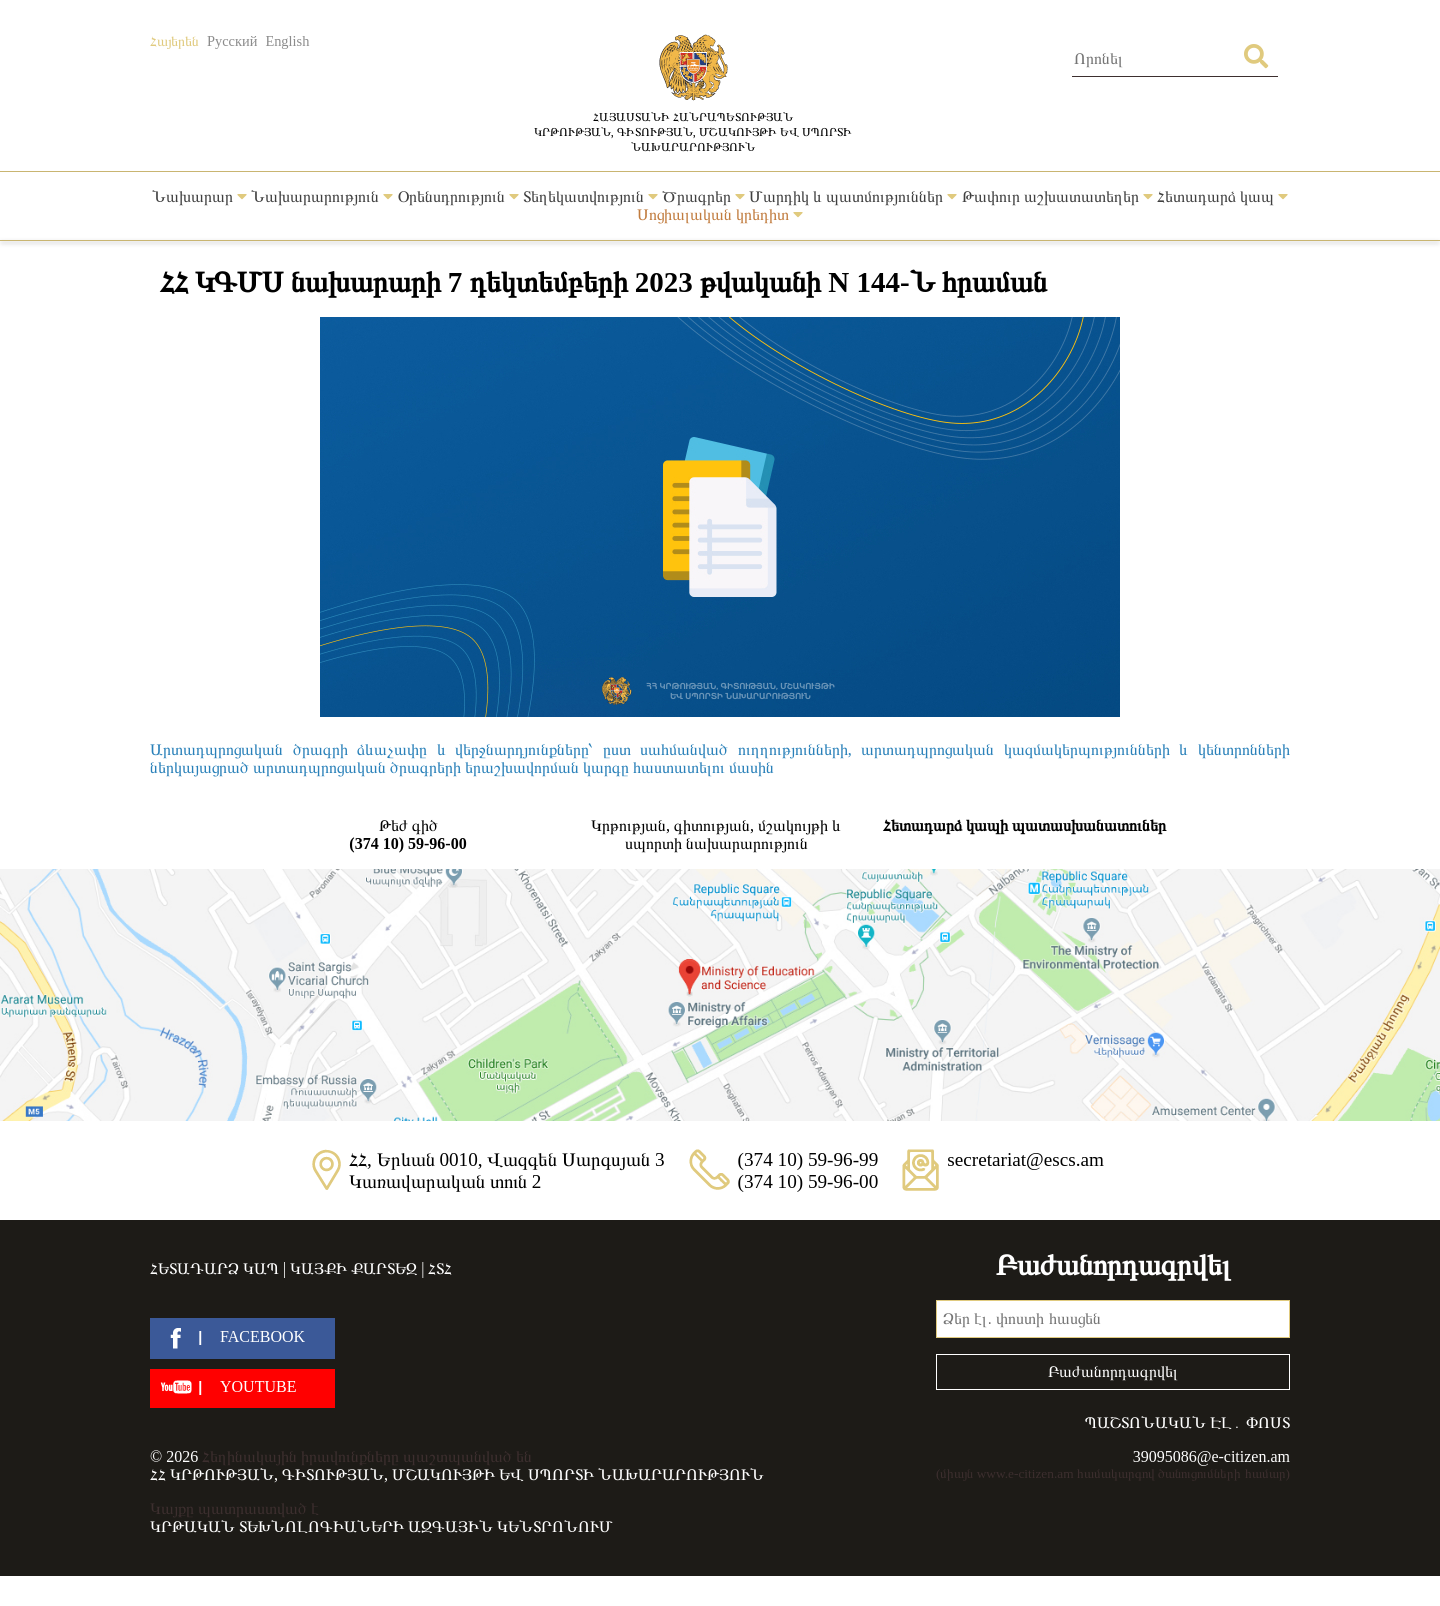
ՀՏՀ (440, 1268)
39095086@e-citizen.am (1211, 1456)
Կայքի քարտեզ (353, 1268)
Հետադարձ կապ (1222, 196)
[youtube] (242, 1388)
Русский (232, 41)
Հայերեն (174, 41)
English (287, 41)
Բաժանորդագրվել (1113, 1371)
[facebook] (242, 1338)
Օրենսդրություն (458, 196)
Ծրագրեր (703, 196)
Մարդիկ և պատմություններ (853, 196)
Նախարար (199, 196)
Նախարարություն (322, 196)
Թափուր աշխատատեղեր (1057, 196)
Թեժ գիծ (408, 835)
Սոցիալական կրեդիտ (720, 214)
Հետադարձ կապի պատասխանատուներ (1024, 825)
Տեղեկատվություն (590, 196)
